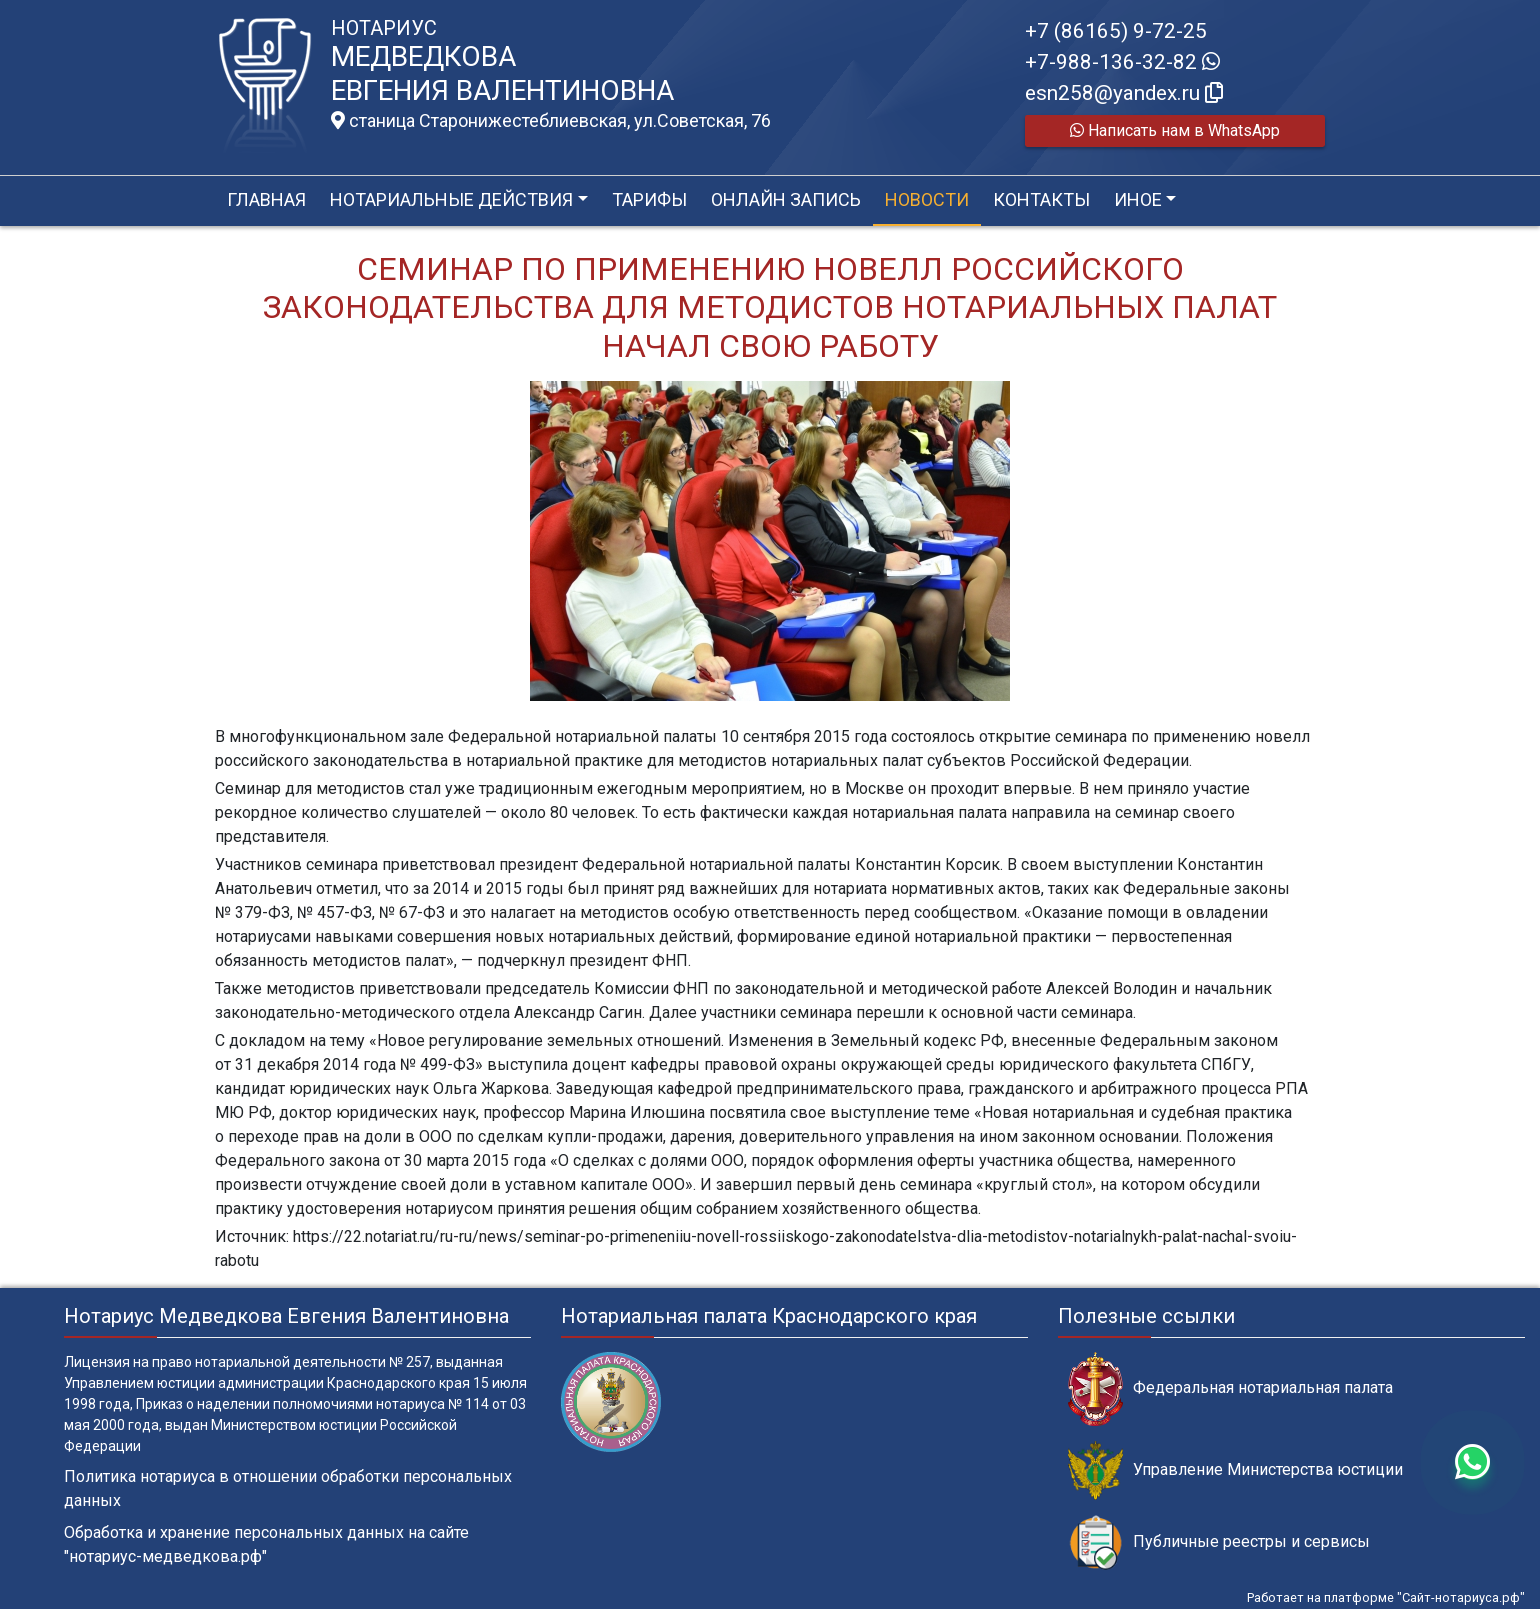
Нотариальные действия (451, 199)
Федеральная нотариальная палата (1230, 1388)
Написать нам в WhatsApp (1175, 130)
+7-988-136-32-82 (1122, 62)
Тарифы (649, 199)
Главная (266, 199)
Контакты (1041, 199)
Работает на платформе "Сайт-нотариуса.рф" (1386, 1597)
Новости (927, 199)
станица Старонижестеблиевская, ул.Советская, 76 (551, 121)
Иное (1138, 199)
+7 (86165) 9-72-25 (1116, 31)
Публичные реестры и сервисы (1219, 1542)
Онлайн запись (786, 199)
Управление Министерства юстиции (1235, 1470)
